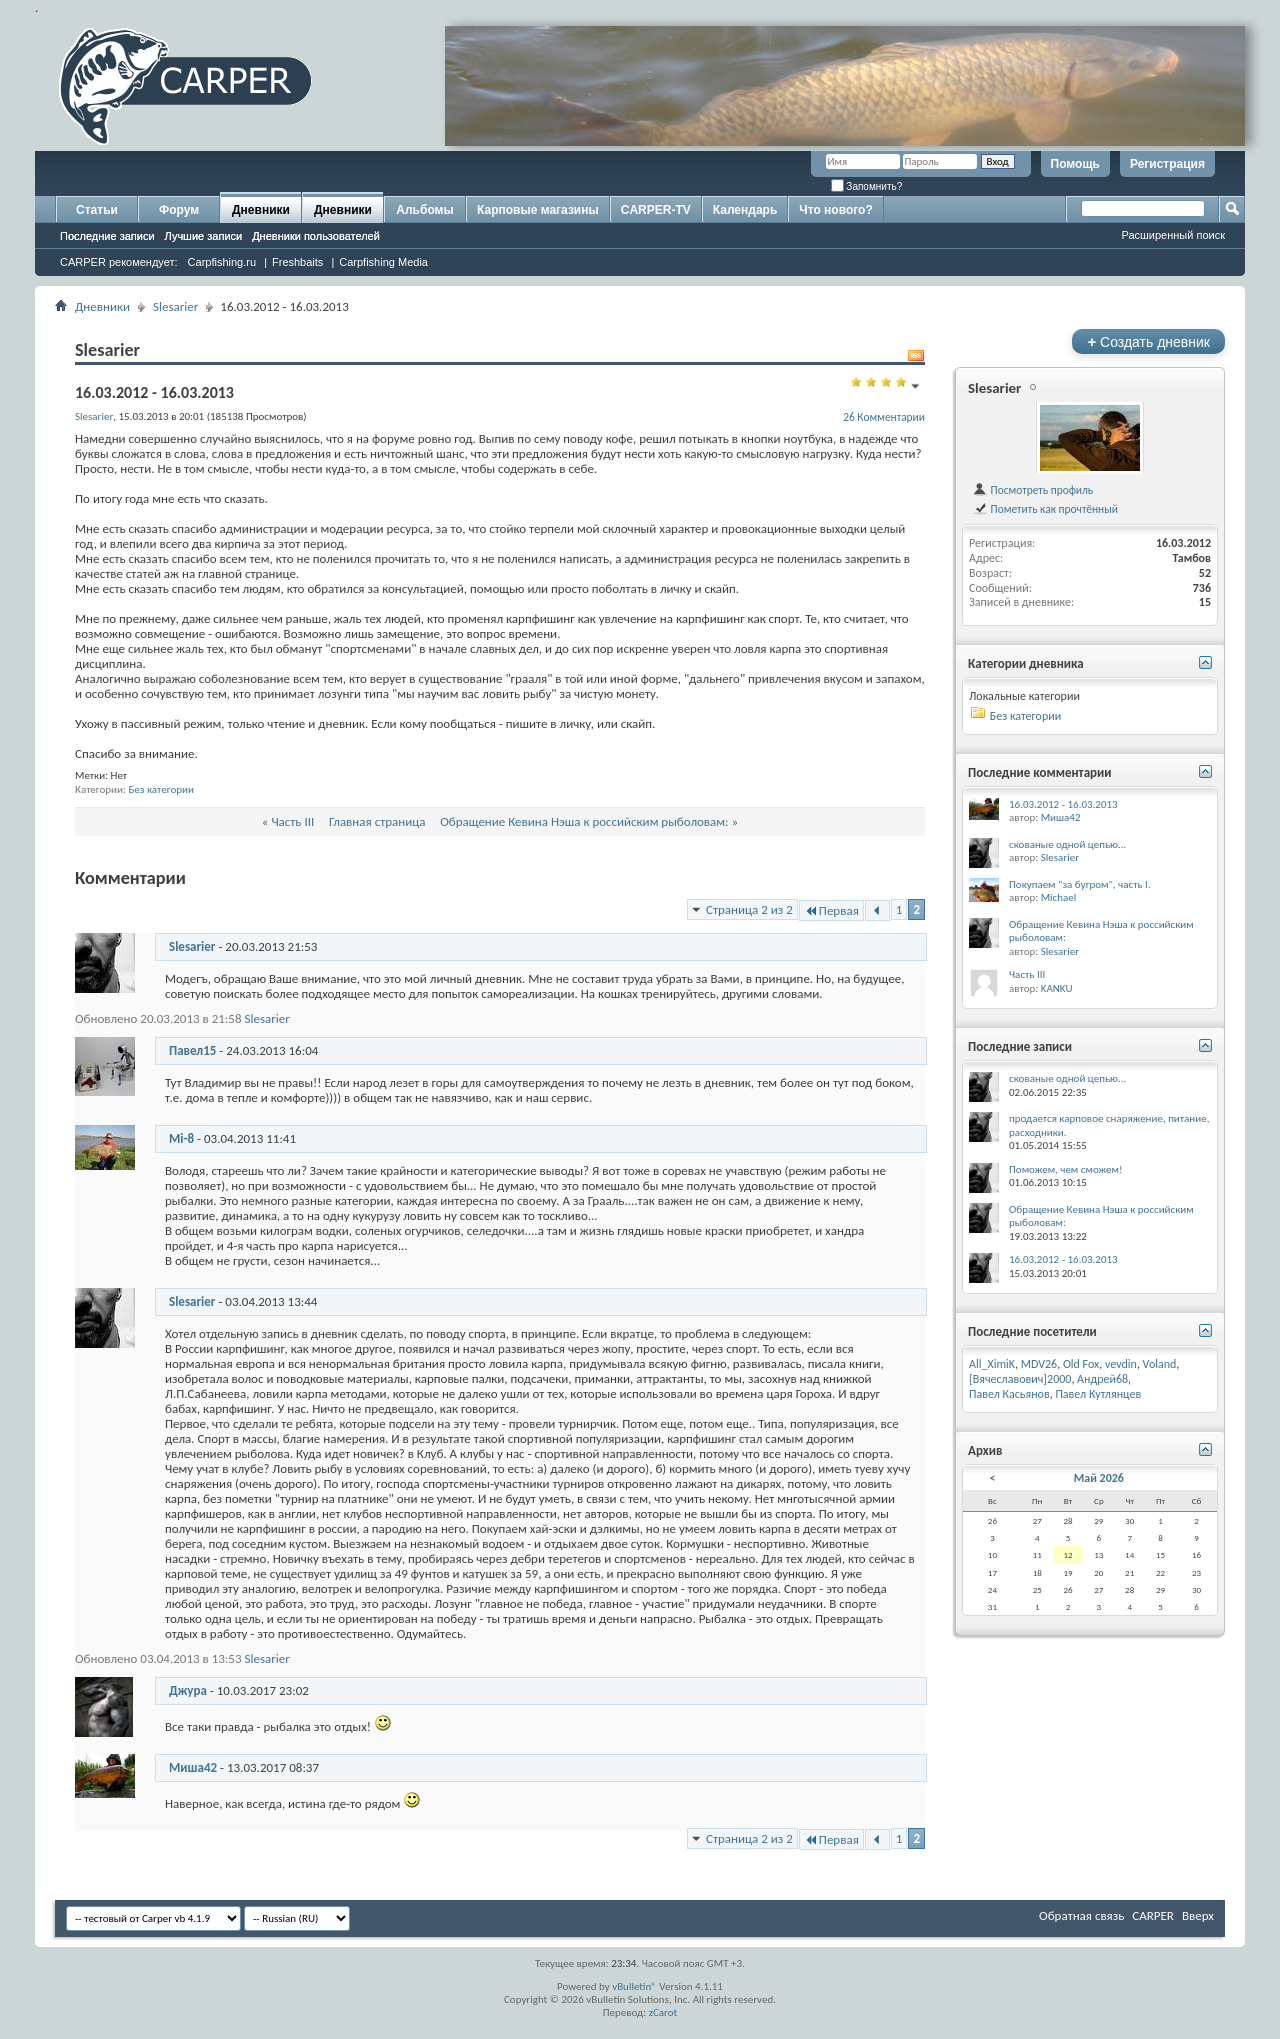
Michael (1059, 897)
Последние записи (107, 236)
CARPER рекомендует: (119, 262)
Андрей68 (1102, 1379)
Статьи (97, 210)
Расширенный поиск (1173, 235)
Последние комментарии (1040, 772)
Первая (831, 910)
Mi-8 (181, 1138)
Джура (188, 1690)
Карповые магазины (538, 210)
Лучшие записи (204, 236)
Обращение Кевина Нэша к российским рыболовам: (584, 821)
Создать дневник (1148, 341)
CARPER (1153, 1915)
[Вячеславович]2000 (1020, 1379)
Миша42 (193, 1767)
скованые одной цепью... (1067, 844)
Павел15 (192, 1050)
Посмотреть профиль (1032, 490)
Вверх (1198, 1915)
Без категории (161, 789)
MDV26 (1039, 1364)
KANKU (1057, 988)
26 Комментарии (884, 417)
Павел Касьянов (1009, 1394)
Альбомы (424, 210)
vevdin (1121, 1364)
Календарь (745, 210)
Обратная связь (1081, 1915)
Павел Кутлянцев (1098, 1394)
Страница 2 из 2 (749, 909)
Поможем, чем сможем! (1065, 1169)
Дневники (261, 210)
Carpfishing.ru (222, 262)
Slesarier (175, 306)
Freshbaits (297, 262)
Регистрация (1167, 164)
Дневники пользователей (316, 236)
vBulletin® (634, 1986)
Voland (1160, 1364)
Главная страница (377, 821)
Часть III (292, 821)
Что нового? (835, 210)
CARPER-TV (656, 210)
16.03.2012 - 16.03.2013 (1063, 804)
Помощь (1075, 164)
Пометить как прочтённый (1045, 509)
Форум (179, 210)
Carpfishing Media (383, 262)
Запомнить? (867, 186)
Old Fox (1081, 1364)
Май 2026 (1099, 1478)
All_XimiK (992, 1364)
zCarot (663, 2012)
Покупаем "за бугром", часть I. (1080, 884)
